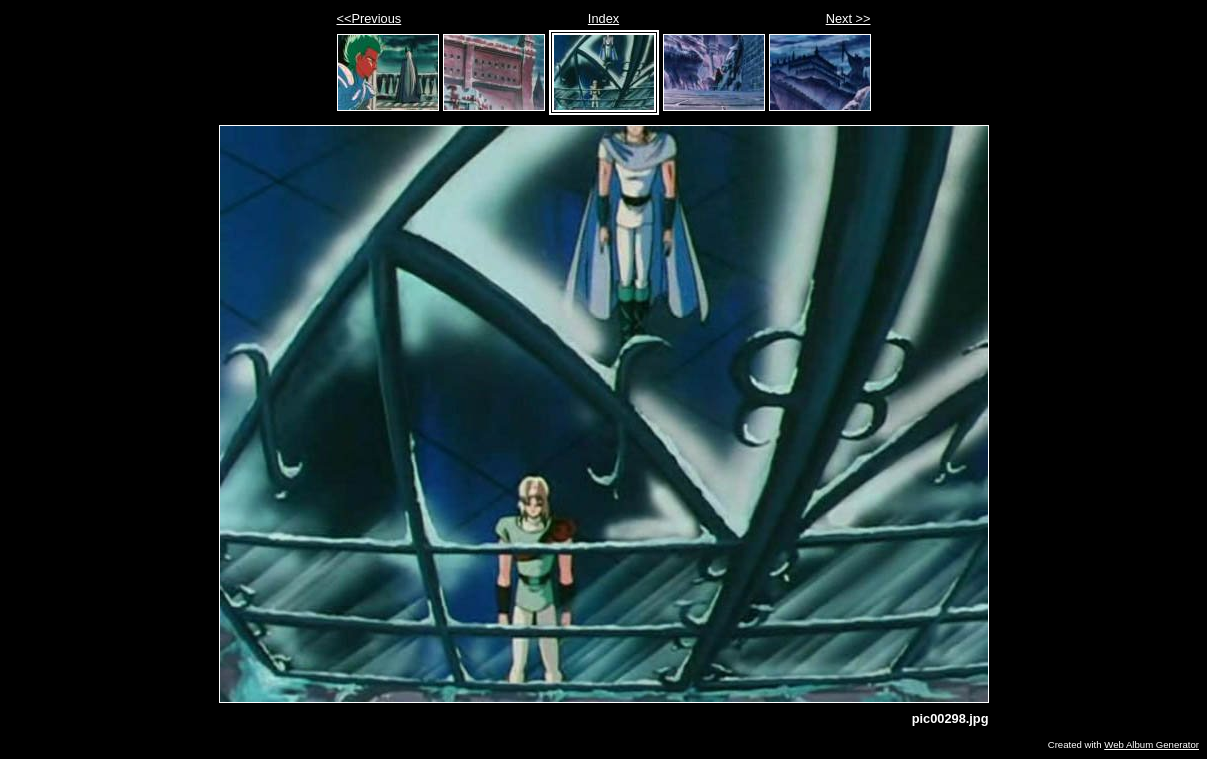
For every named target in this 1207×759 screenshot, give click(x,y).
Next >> (848, 18)
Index (603, 18)
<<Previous (369, 18)
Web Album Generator (1151, 744)
